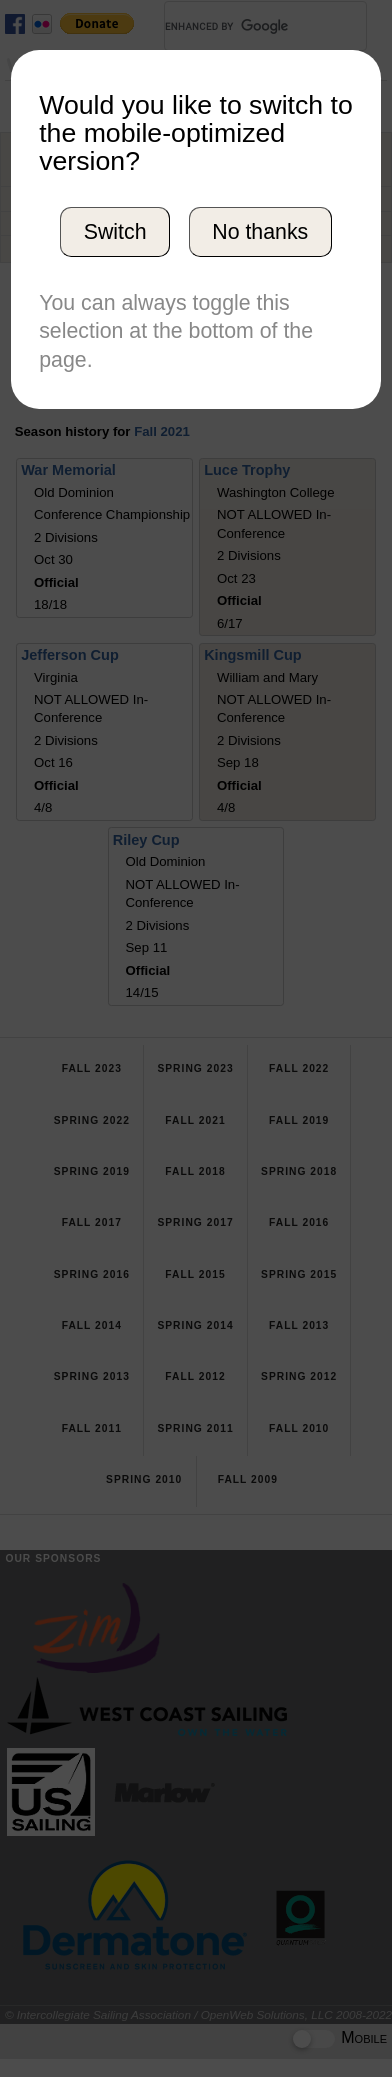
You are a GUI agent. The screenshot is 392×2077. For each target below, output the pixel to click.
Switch (115, 232)
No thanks (260, 232)
